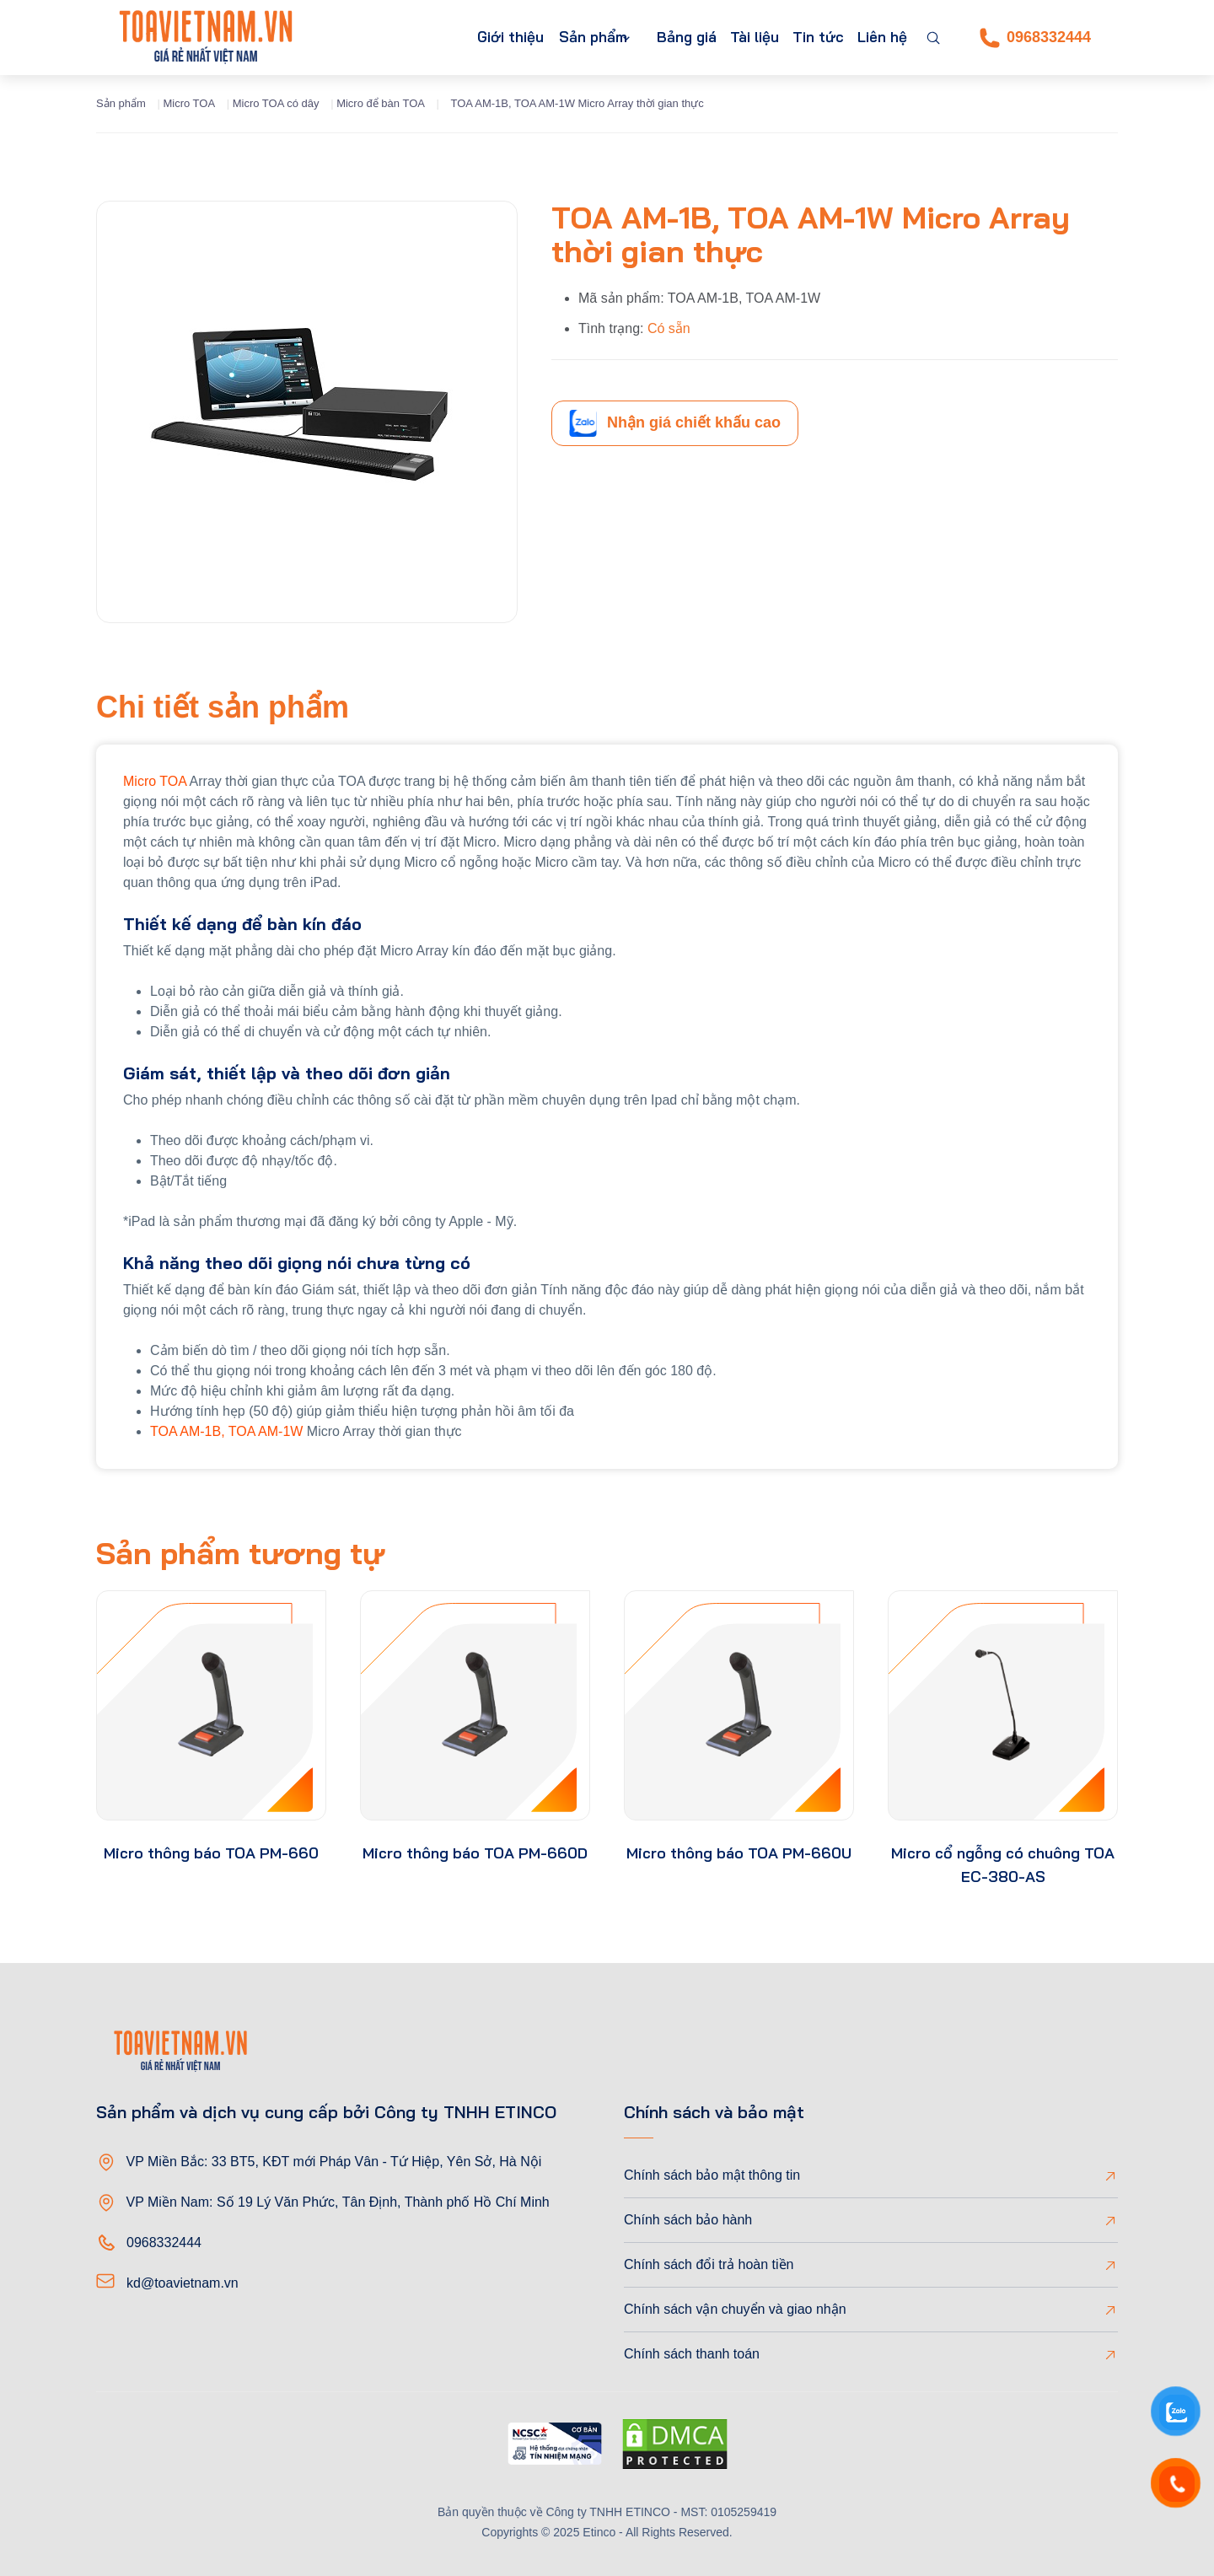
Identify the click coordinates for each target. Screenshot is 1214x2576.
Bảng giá (663, 37)
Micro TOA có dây (276, 103)
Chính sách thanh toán (692, 2354)
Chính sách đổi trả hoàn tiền (708, 2264)
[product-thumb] (211, 1705)
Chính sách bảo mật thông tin (712, 2175)
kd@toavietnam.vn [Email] (182, 2283)
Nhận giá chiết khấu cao (675, 423)
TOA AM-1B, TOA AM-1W (228, 1431)
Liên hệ (879, 37)
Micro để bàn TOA (380, 103)
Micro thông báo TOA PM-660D (475, 1853)
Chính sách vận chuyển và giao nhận (735, 2309)
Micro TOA (189, 103)
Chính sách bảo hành (688, 2220)
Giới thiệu (465, 37)
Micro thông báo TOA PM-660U (738, 1853)
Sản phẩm (555, 37)
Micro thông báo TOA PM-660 (211, 1853)
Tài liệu (737, 37)
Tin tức (808, 37)
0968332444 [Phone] (1035, 38)
